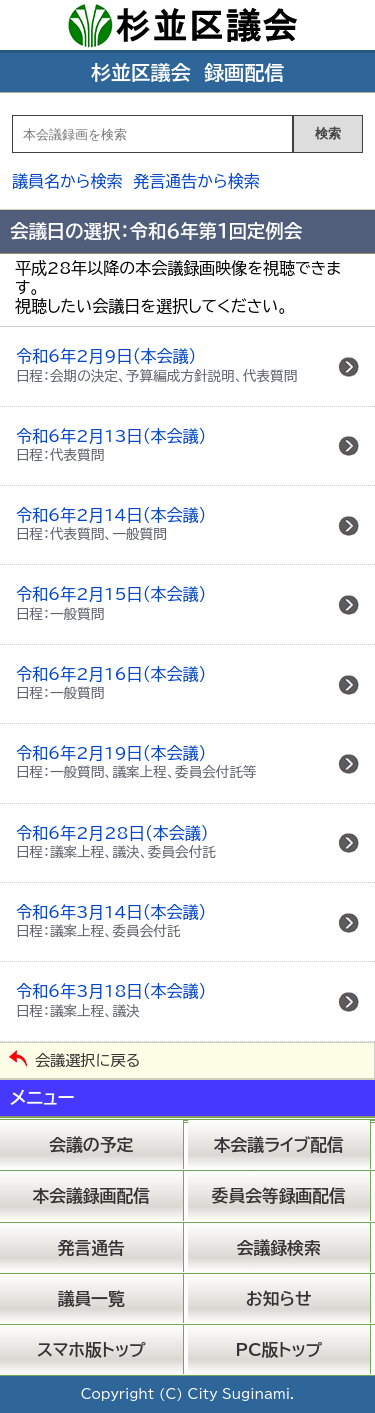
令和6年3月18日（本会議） (111, 1000)
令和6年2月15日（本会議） (111, 603)
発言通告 (91, 1247)
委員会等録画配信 (279, 1195)
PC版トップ (278, 1349)
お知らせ (279, 1298)
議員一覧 (91, 1298)
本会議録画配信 (91, 1195)
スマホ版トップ (91, 1349)
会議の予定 (91, 1144)
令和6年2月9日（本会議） (156, 365)
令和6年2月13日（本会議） (111, 445)
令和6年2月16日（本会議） (111, 683)
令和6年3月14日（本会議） (111, 921)
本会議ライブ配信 (279, 1144)
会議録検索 (279, 1247)
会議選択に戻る (87, 1060)
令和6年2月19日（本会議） (136, 762)
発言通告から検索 (196, 181)
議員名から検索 (67, 181)
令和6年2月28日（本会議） (116, 842)
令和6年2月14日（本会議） (111, 524)
